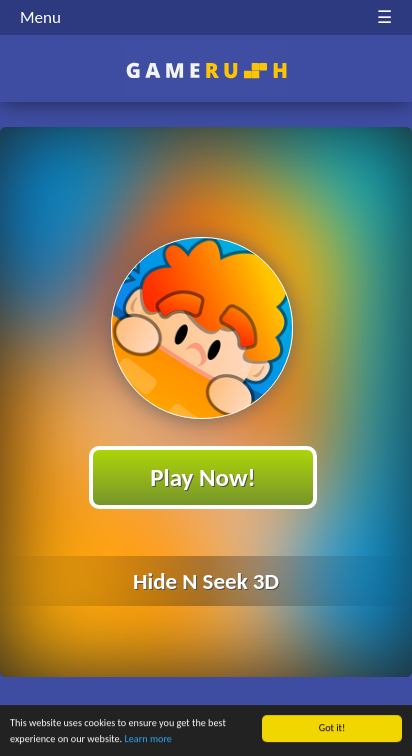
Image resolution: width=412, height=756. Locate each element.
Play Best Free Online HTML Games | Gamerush (206, 70)
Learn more (147, 739)
